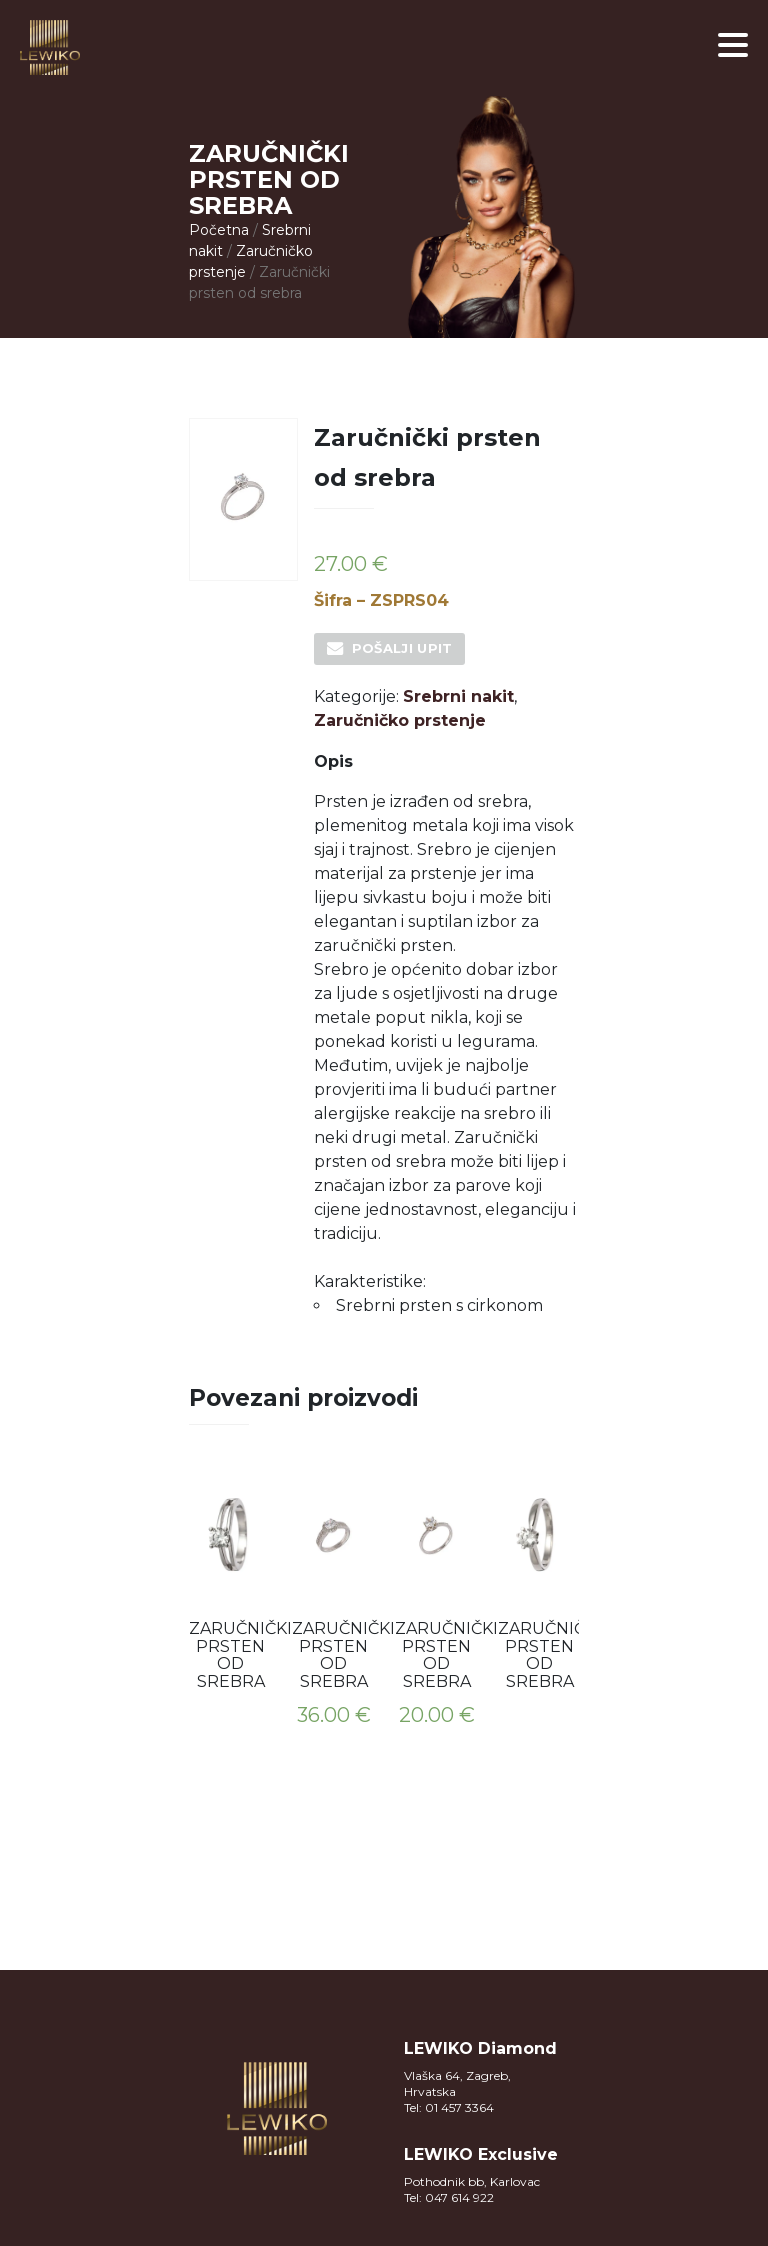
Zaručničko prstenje (400, 720)
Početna (219, 230)
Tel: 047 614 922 (449, 2197)
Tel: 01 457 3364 (449, 2107)
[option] (230, 1582)
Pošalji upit (402, 648)
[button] (733, 45)
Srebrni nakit (458, 696)
